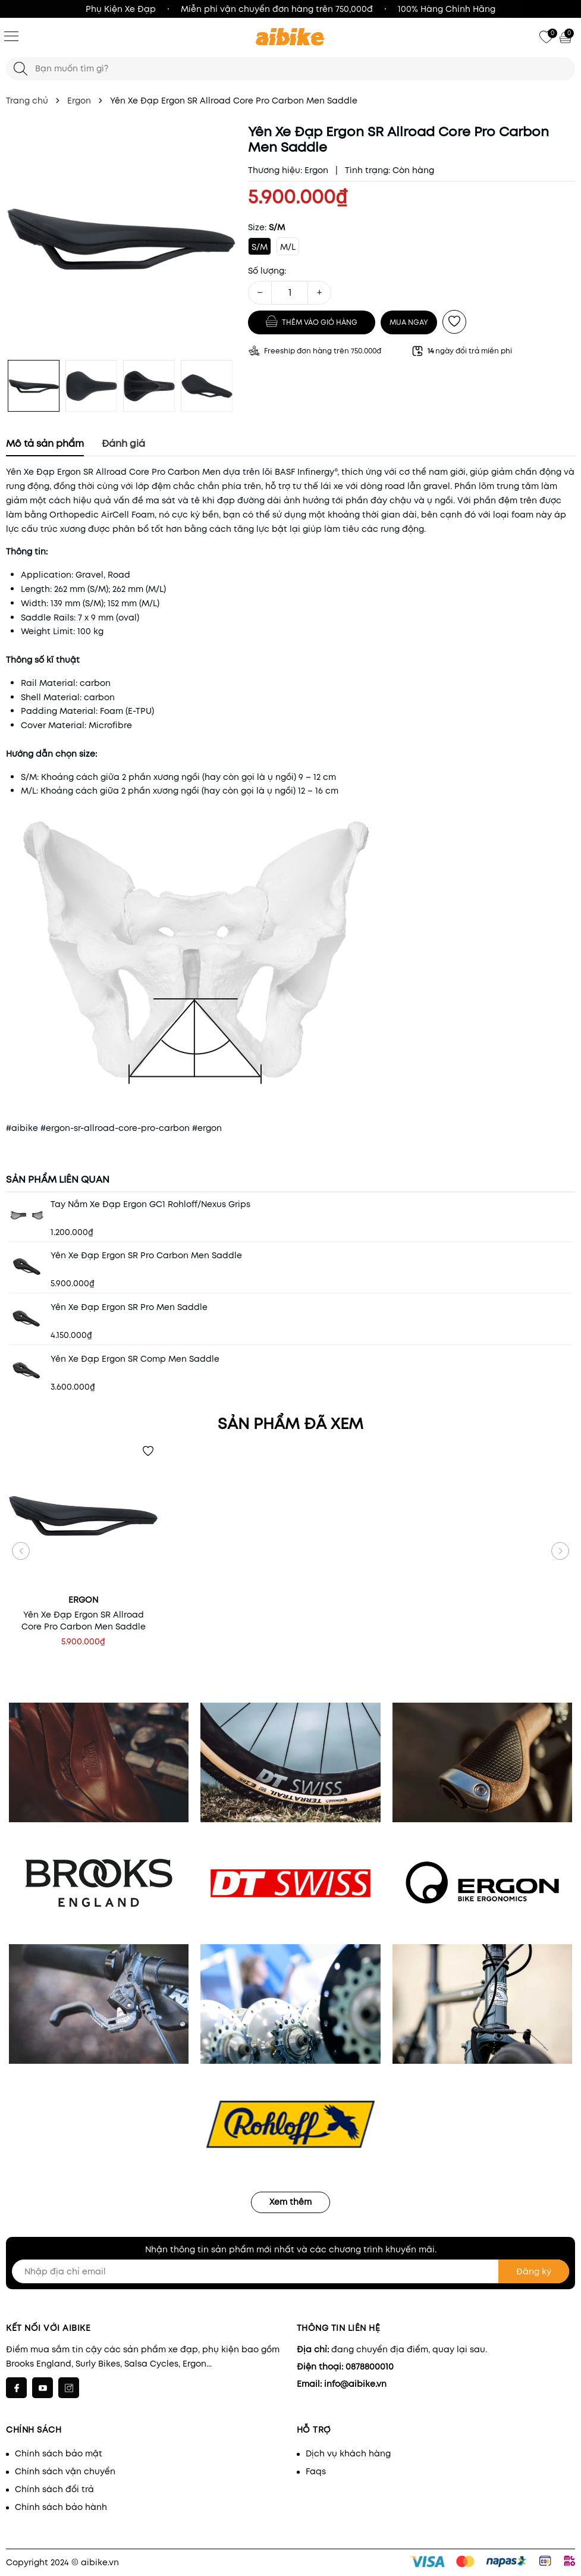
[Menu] (11, 36)
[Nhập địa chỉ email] (290, 2271)
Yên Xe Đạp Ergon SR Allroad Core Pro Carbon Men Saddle (83, 1620)
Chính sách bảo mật (58, 2453)
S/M (260, 247)
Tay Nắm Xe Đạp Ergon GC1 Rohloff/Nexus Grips (150, 1204)
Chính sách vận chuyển (65, 2471)
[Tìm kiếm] (20, 68)
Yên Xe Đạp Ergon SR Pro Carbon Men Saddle (146, 1255)
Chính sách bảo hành (61, 2507)
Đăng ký (533, 2271)
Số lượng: (267, 271)
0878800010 (370, 2367)
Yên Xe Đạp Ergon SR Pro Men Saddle (129, 1307)
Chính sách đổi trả (54, 2489)
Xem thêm (290, 2202)
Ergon (316, 170)
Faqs (316, 2471)
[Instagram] (68, 2387)
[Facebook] (16, 2387)
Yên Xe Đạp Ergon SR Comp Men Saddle (135, 1359)
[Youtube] (42, 2387)
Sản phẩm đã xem (290, 1423)
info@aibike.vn (355, 2384)
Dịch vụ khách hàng (348, 2453)
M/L (288, 247)
